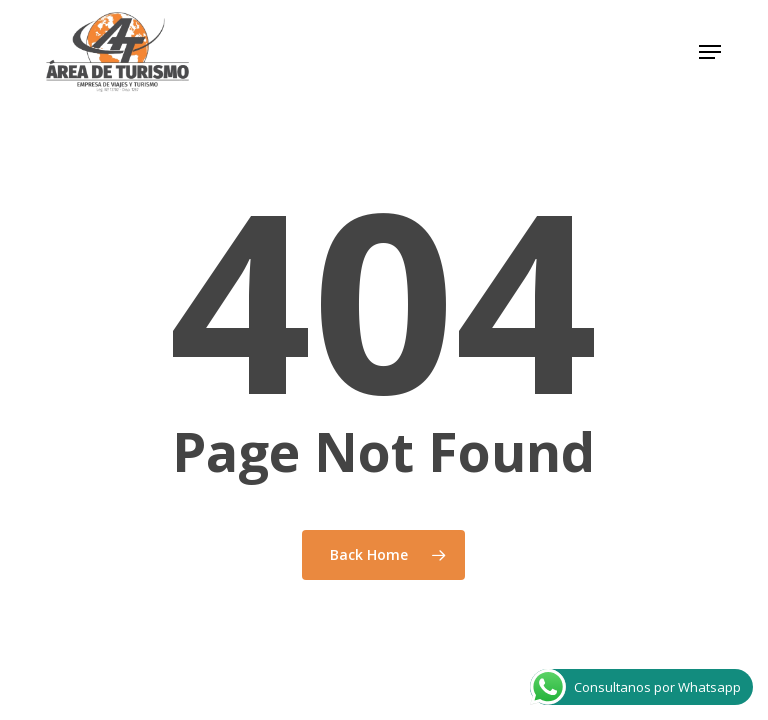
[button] (710, 52)
